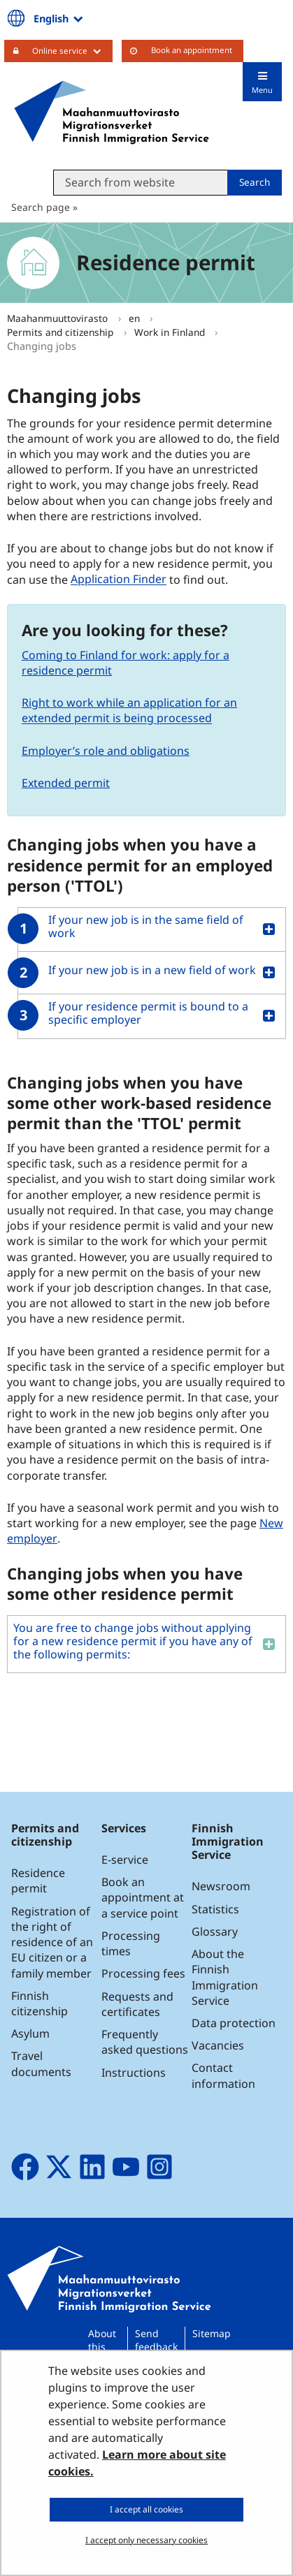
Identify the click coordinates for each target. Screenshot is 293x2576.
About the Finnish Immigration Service (225, 1977)
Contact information (223, 2075)
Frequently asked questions (144, 2041)
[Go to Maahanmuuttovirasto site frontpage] (111, 112)
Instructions (133, 2072)
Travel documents (41, 2063)
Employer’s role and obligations (106, 750)
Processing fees (143, 1973)
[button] (146, 929)
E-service (124, 1859)
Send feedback (156, 2340)
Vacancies (218, 2045)
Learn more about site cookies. (137, 2463)
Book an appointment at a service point (142, 1897)
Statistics (215, 1909)
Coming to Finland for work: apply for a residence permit (125, 662)
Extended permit (66, 782)
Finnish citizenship (39, 2003)
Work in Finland (171, 332)
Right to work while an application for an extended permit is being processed (129, 710)
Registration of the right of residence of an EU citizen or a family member (52, 1942)
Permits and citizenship (61, 332)
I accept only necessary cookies (146, 2540)
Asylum (30, 2033)
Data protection (234, 2023)
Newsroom (221, 1886)
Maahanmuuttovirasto (58, 318)
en (136, 318)
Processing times (130, 1943)
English (59, 18)
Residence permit (38, 1880)
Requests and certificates (137, 2004)
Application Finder (118, 579)
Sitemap (211, 2333)
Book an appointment (191, 50)
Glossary (215, 1931)
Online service (72, 50)
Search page (40, 207)
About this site (102, 2347)
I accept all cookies (146, 2509)
